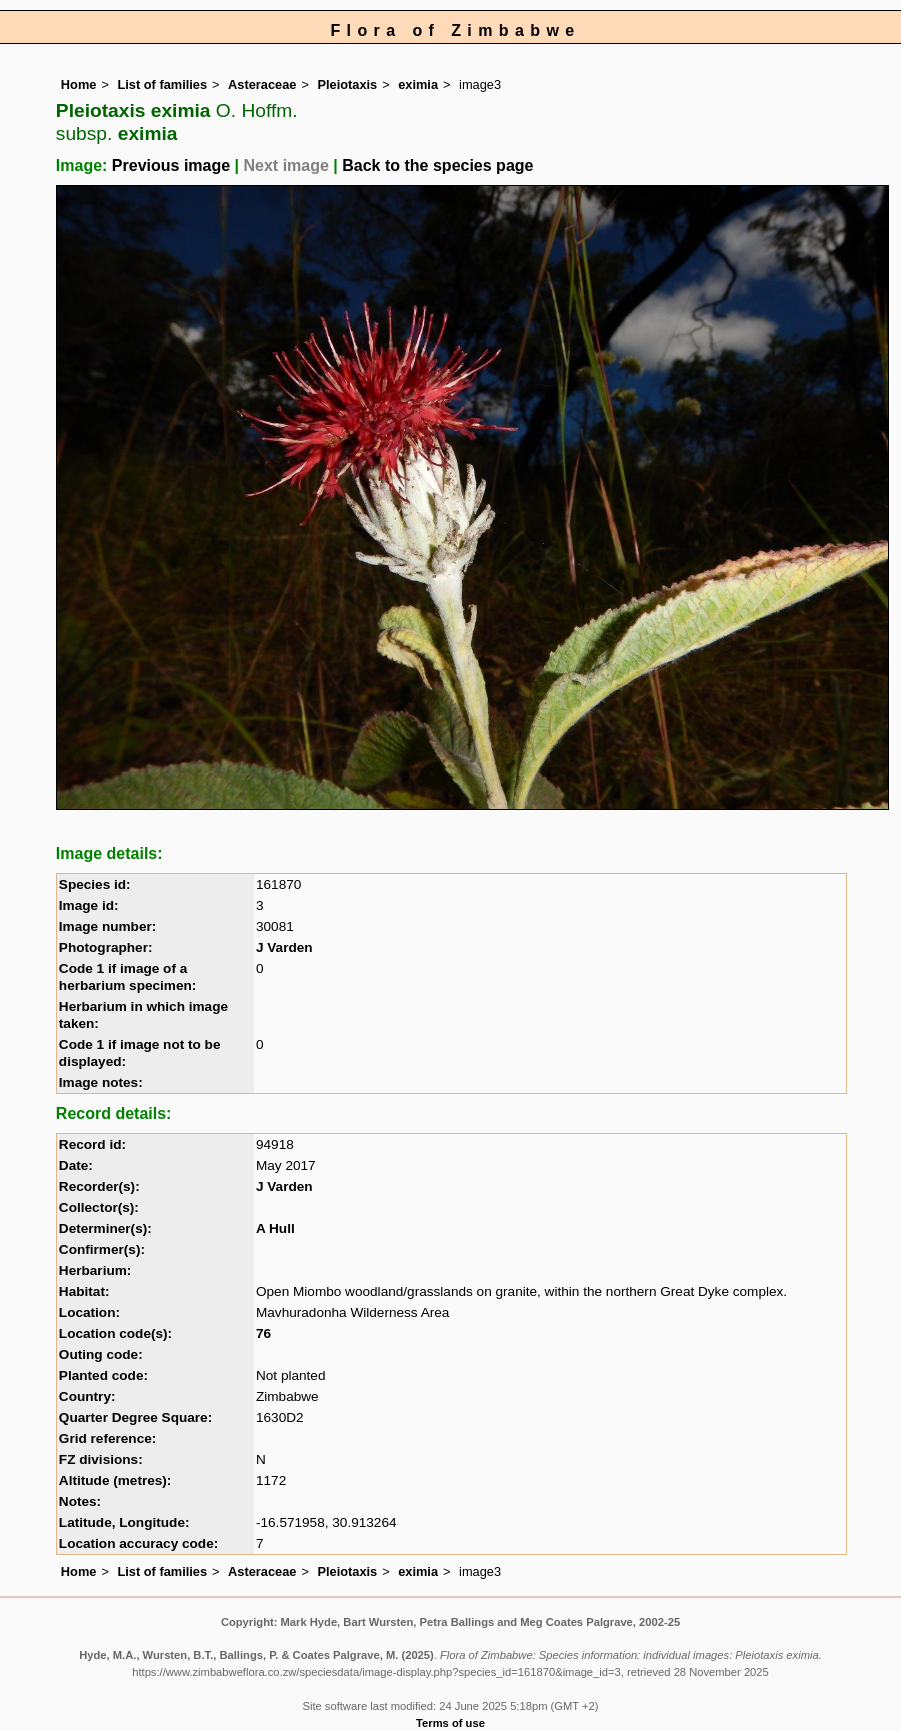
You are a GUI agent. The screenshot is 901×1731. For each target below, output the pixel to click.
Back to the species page (437, 165)
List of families (162, 84)
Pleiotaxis (347, 84)
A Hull (275, 1228)
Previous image (171, 165)
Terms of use (450, 1723)
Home (79, 84)
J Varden (284, 947)
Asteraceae (262, 84)
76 (263, 1333)
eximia (418, 84)
